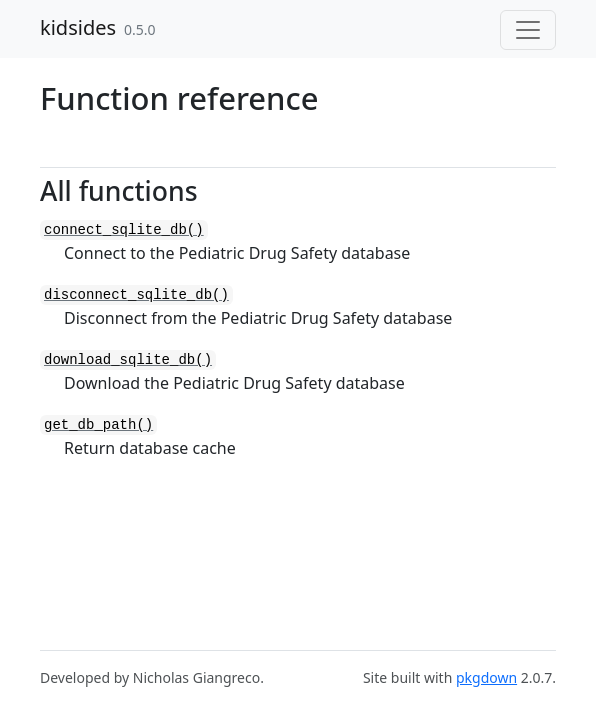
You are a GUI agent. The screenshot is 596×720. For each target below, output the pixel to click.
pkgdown (486, 677)
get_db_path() (98, 425)
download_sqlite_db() (128, 360)
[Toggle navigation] (528, 30)
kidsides (78, 27)
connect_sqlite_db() (124, 230)
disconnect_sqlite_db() (136, 295)
